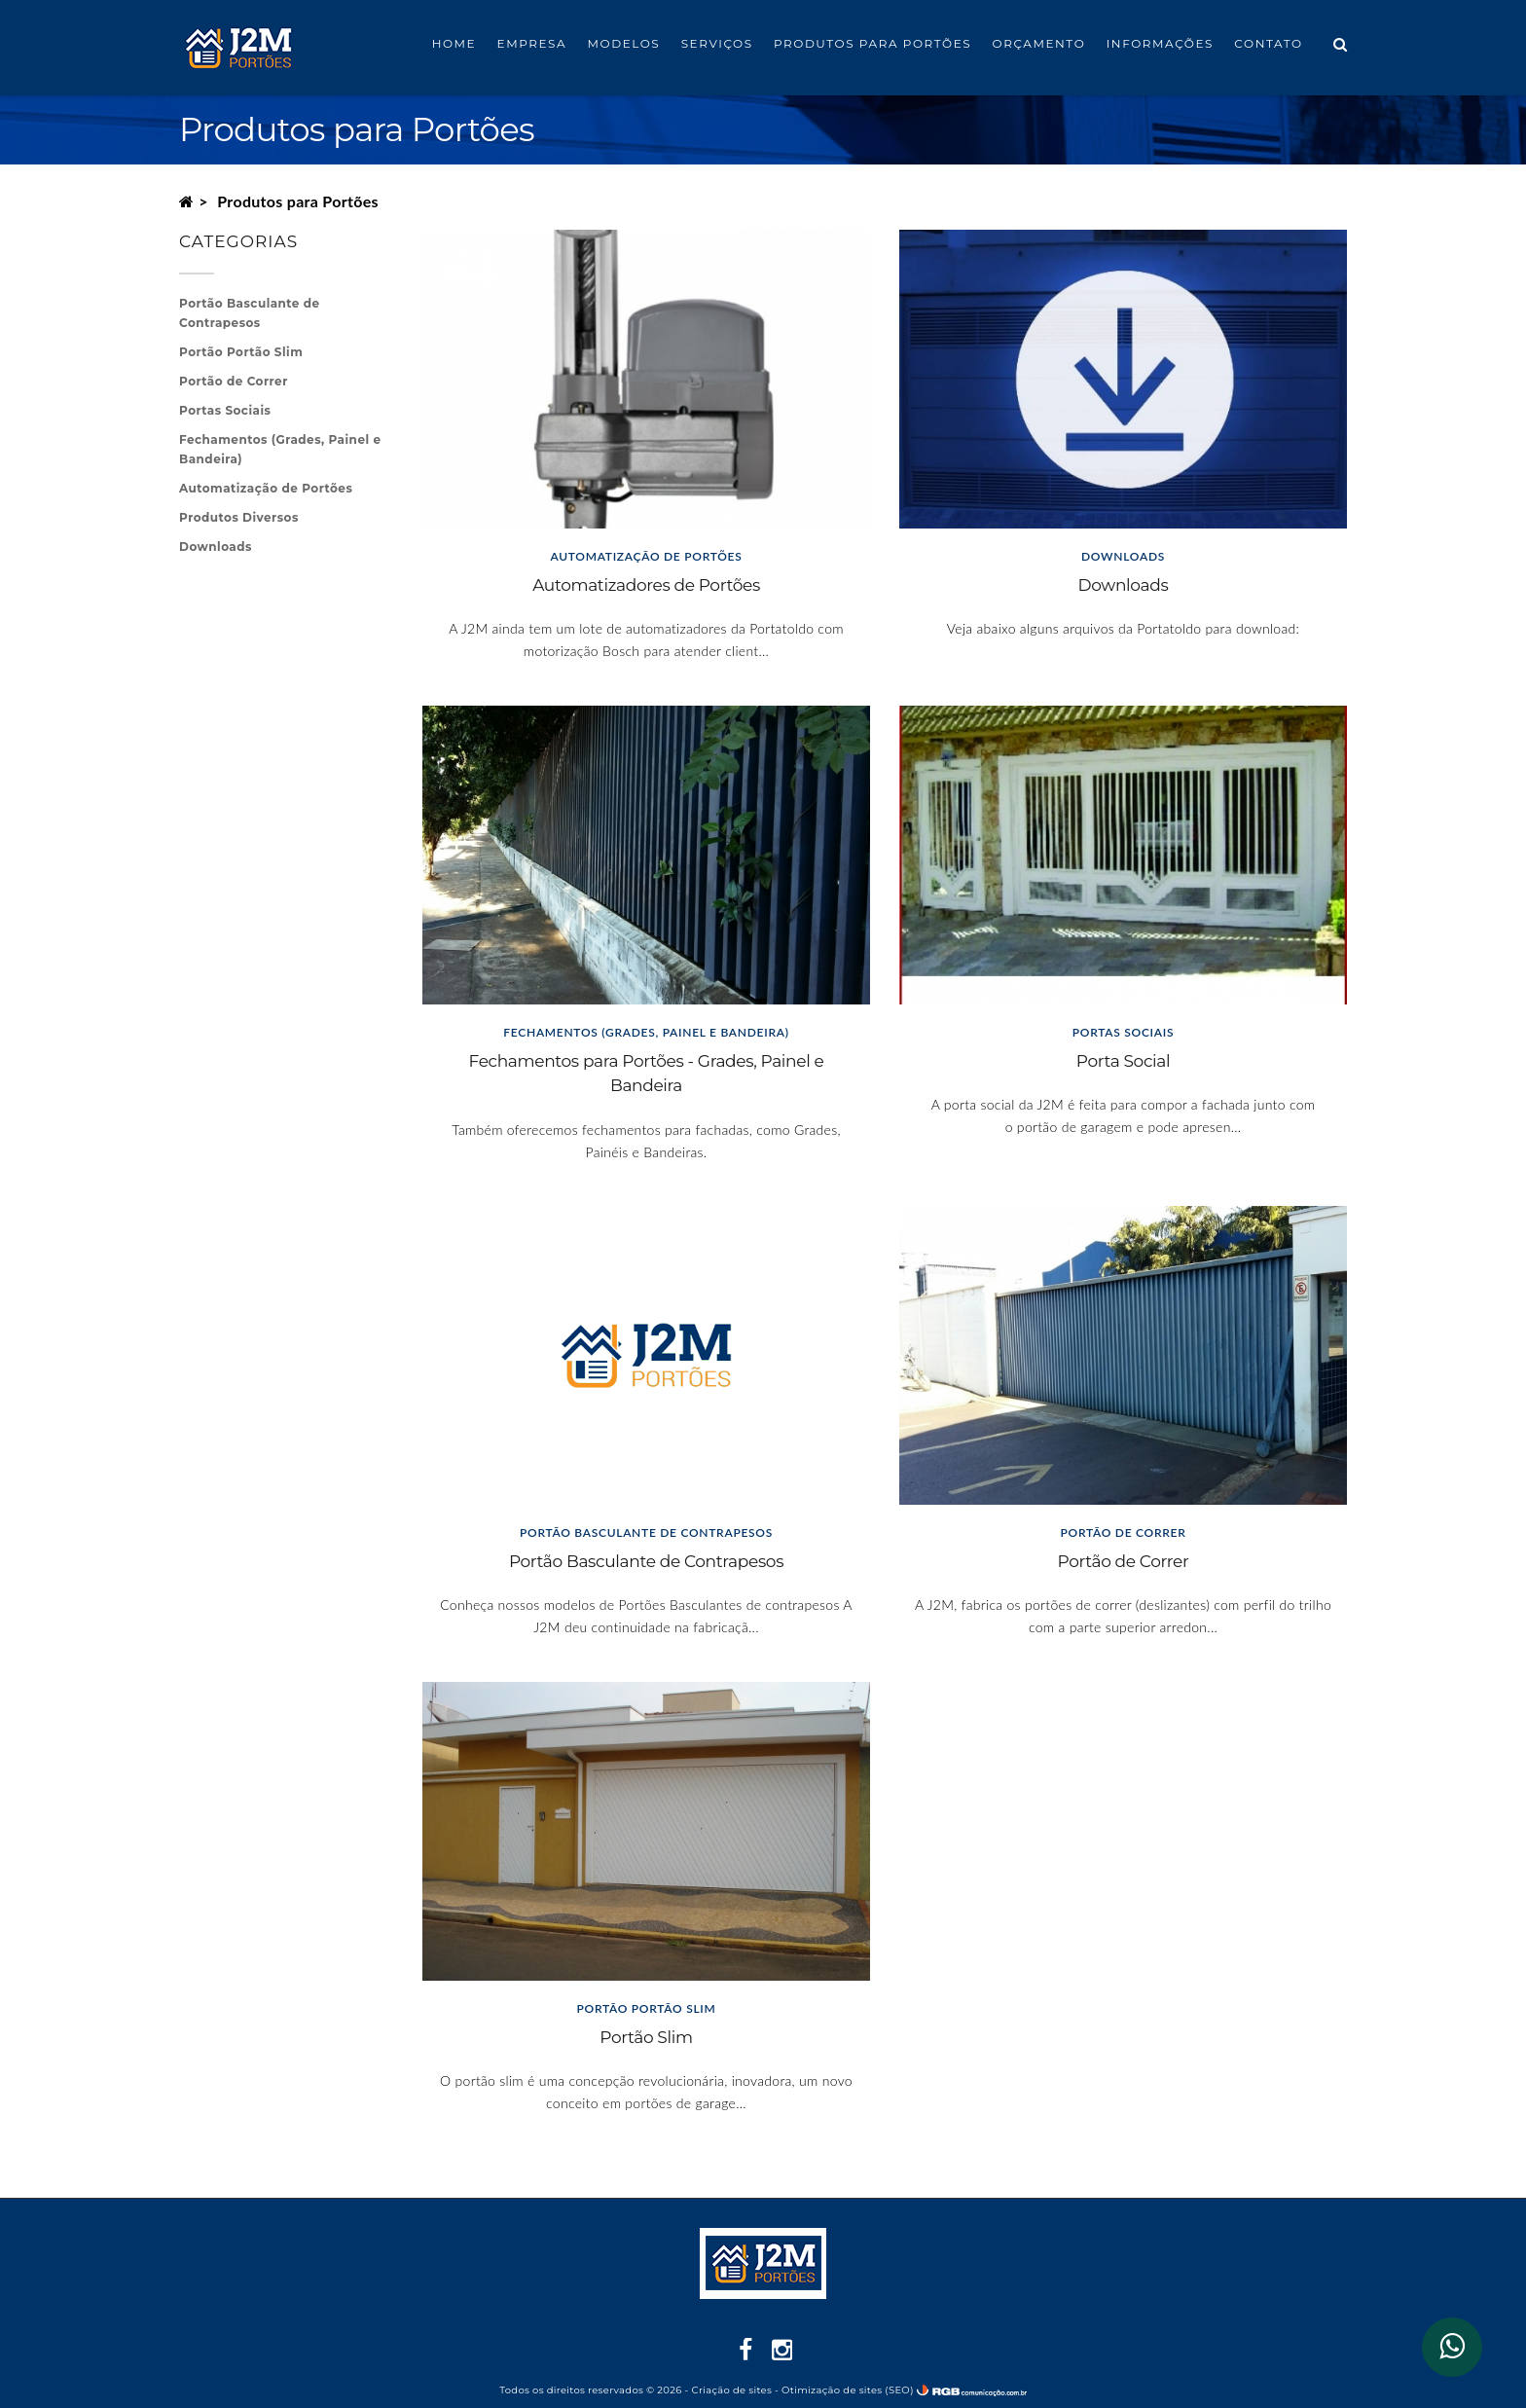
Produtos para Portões (872, 43)
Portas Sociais (225, 410)
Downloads (1123, 585)
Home (454, 43)
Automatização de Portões (265, 488)
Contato (1268, 43)
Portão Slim (646, 2037)
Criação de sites (732, 2390)
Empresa (532, 43)
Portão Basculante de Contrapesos (646, 1561)
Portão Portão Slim (241, 352)
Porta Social (1123, 1061)
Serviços (717, 43)
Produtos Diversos (239, 517)
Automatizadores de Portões (646, 585)
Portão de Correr (1123, 1561)
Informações (1160, 43)
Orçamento (1039, 43)
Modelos (624, 43)
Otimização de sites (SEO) (847, 2390)
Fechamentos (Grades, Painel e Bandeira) (280, 449)
